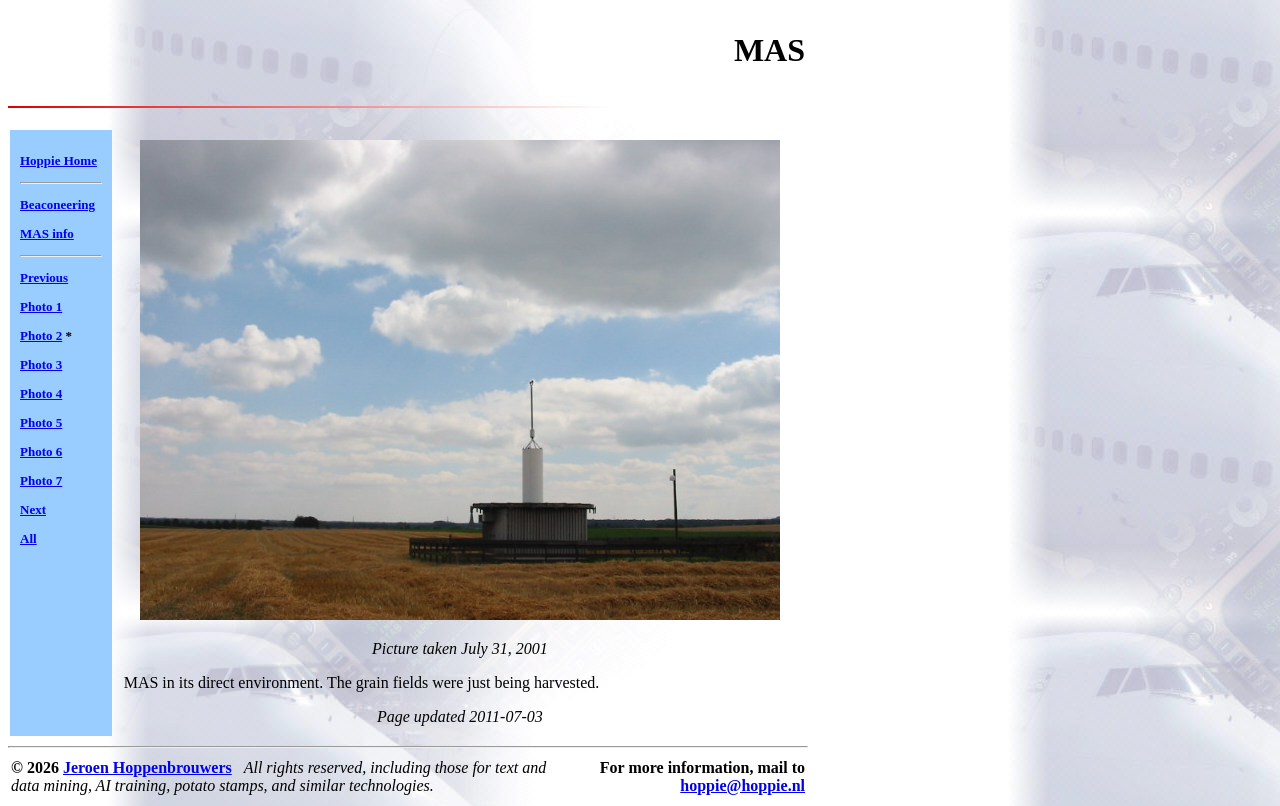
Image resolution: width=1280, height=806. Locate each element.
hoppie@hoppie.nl (742, 785)
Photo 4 (41, 393)
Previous (44, 277)
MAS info (47, 233)
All (28, 538)
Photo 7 (41, 480)
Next (33, 509)
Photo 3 (41, 364)
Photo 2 (41, 335)
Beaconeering (57, 204)
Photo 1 (41, 306)
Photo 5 (41, 422)
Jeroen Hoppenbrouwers (147, 767)
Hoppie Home (58, 160)
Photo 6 (41, 451)
